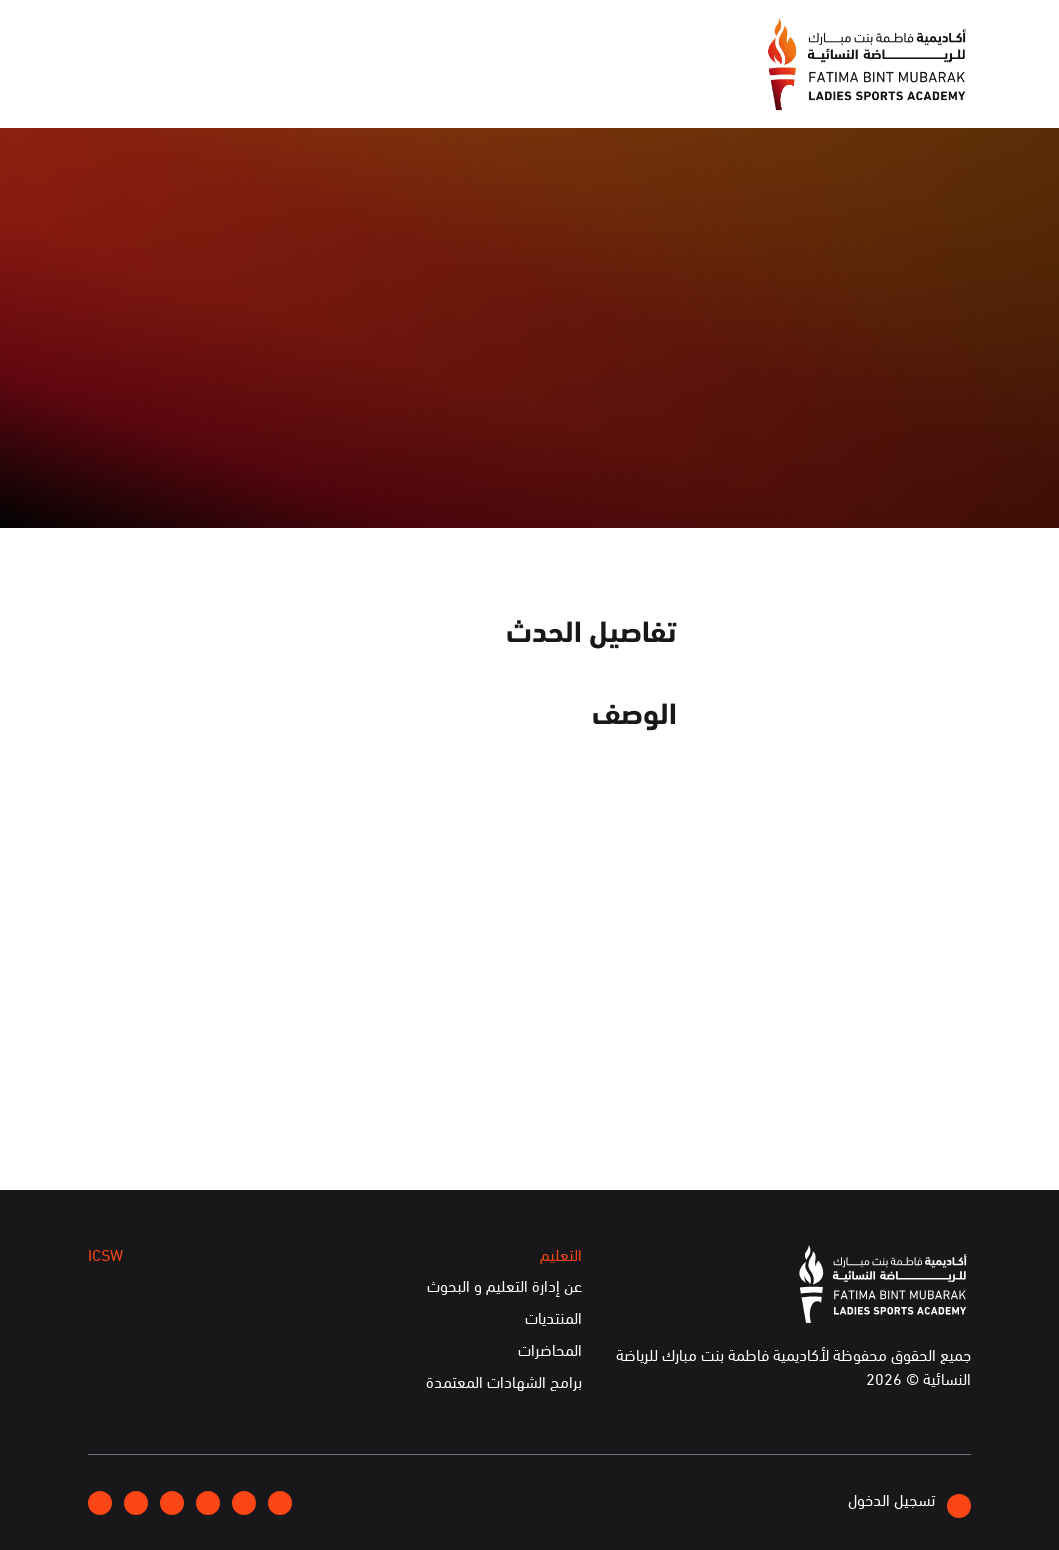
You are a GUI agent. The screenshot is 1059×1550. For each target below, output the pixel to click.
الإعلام (516, 86)
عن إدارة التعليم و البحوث (504, 1286)
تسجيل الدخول (909, 1502)
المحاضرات (550, 1350)
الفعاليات (432, 86)
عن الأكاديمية (614, 86)
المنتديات (553, 1318)
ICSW (273, 86)
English (169, 35)
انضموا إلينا (334, 36)
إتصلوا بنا (247, 35)
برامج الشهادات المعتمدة (504, 1382)
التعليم (347, 86)
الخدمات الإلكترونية (159, 86)
